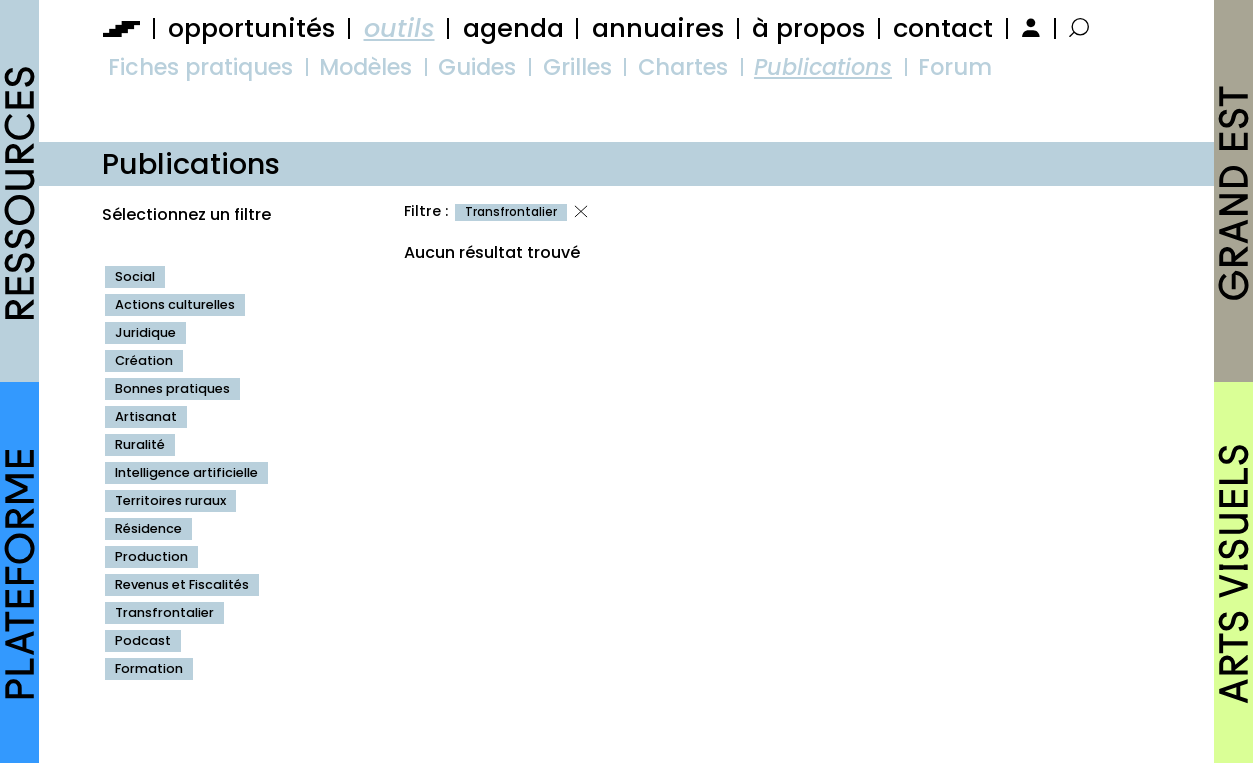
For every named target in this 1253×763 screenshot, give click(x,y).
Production (151, 556)
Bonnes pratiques (172, 388)
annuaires (658, 28)
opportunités (251, 28)
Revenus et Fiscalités (182, 584)
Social (135, 276)
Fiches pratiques (200, 67)
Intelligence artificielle (186, 472)
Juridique (145, 332)
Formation (149, 668)
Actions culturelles (175, 304)
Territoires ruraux (170, 500)
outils (399, 28)
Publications (823, 67)
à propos (808, 28)
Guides (477, 67)
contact (943, 28)
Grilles (577, 67)
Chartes (683, 67)
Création (144, 360)
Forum (955, 67)
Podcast (143, 640)
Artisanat (146, 416)
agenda (513, 28)
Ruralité (140, 444)
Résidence (148, 528)
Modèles (365, 67)
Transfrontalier (164, 612)
